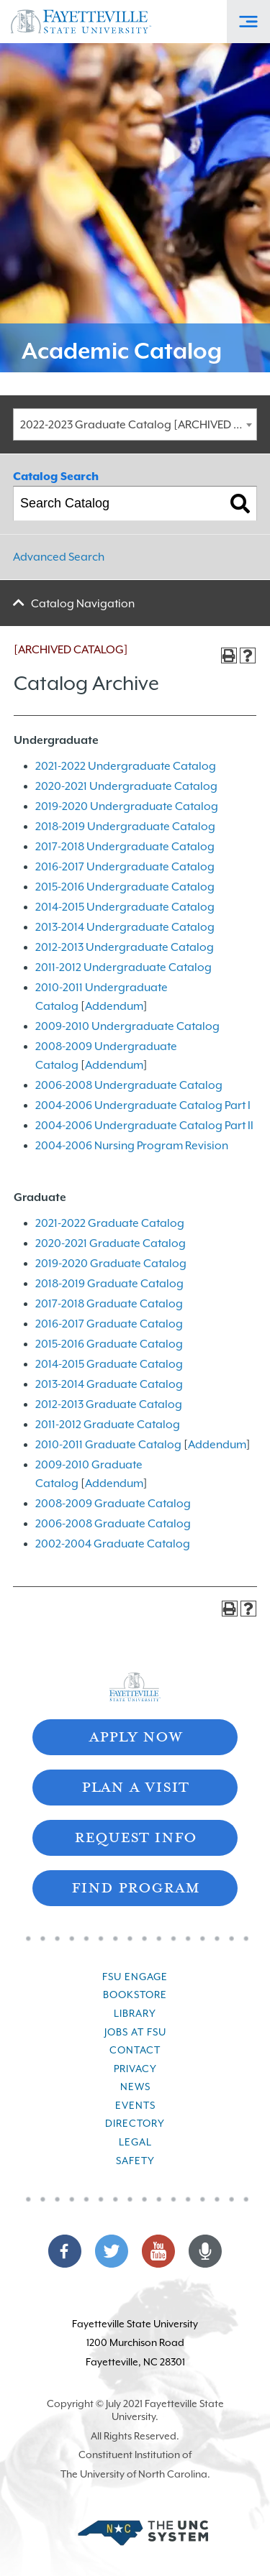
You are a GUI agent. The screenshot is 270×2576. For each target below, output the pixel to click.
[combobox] (135, 424)
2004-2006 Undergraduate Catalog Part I (143, 1105)
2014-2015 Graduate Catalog (109, 1364)
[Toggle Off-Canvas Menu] (248, 21)
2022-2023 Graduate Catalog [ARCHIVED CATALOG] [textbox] (138, 424)
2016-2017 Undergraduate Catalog (125, 866)
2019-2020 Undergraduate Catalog (126, 806)
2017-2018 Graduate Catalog (109, 1303)
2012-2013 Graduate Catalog (108, 1404)
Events (135, 2105)
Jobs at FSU (135, 2032)
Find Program (135, 1886)
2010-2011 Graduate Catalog (108, 1444)
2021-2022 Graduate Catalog (109, 1223)
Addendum (114, 1006)
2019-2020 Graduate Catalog (110, 1263)
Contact (135, 2050)
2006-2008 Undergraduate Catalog (128, 1085)
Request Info (135, 1836)
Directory (135, 2123)
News (135, 2086)
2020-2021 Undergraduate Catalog (126, 786)
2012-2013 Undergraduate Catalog (124, 947)
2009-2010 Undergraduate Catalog (127, 1026)
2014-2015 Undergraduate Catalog (125, 907)
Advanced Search (58, 557)
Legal (135, 2142)
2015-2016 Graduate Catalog (109, 1344)
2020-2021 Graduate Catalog (110, 1243)
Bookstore (135, 1994)
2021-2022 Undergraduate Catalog (125, 766)
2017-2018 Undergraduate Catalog (125, 846)
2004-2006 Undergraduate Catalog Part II (144, 1125)
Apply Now (135, 1735)
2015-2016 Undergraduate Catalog (125, 886)
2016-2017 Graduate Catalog (109, 1323)
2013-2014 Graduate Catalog (109, 1384)
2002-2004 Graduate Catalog (112, 1543)
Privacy (135, 2068)
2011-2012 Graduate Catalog (107, 1424)
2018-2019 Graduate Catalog (109, 1283)
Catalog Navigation (83, 603)
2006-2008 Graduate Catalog (113, 1523)
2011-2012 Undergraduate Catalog (123, 967)
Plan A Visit (135, 1786)
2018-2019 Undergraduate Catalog (125, 826)
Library (135, 2013)
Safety (135, 2160)
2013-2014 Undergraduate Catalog (125, 927)
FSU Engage (135, 1976)
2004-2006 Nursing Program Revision (131, 1145)
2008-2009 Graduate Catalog (113, 1503)
